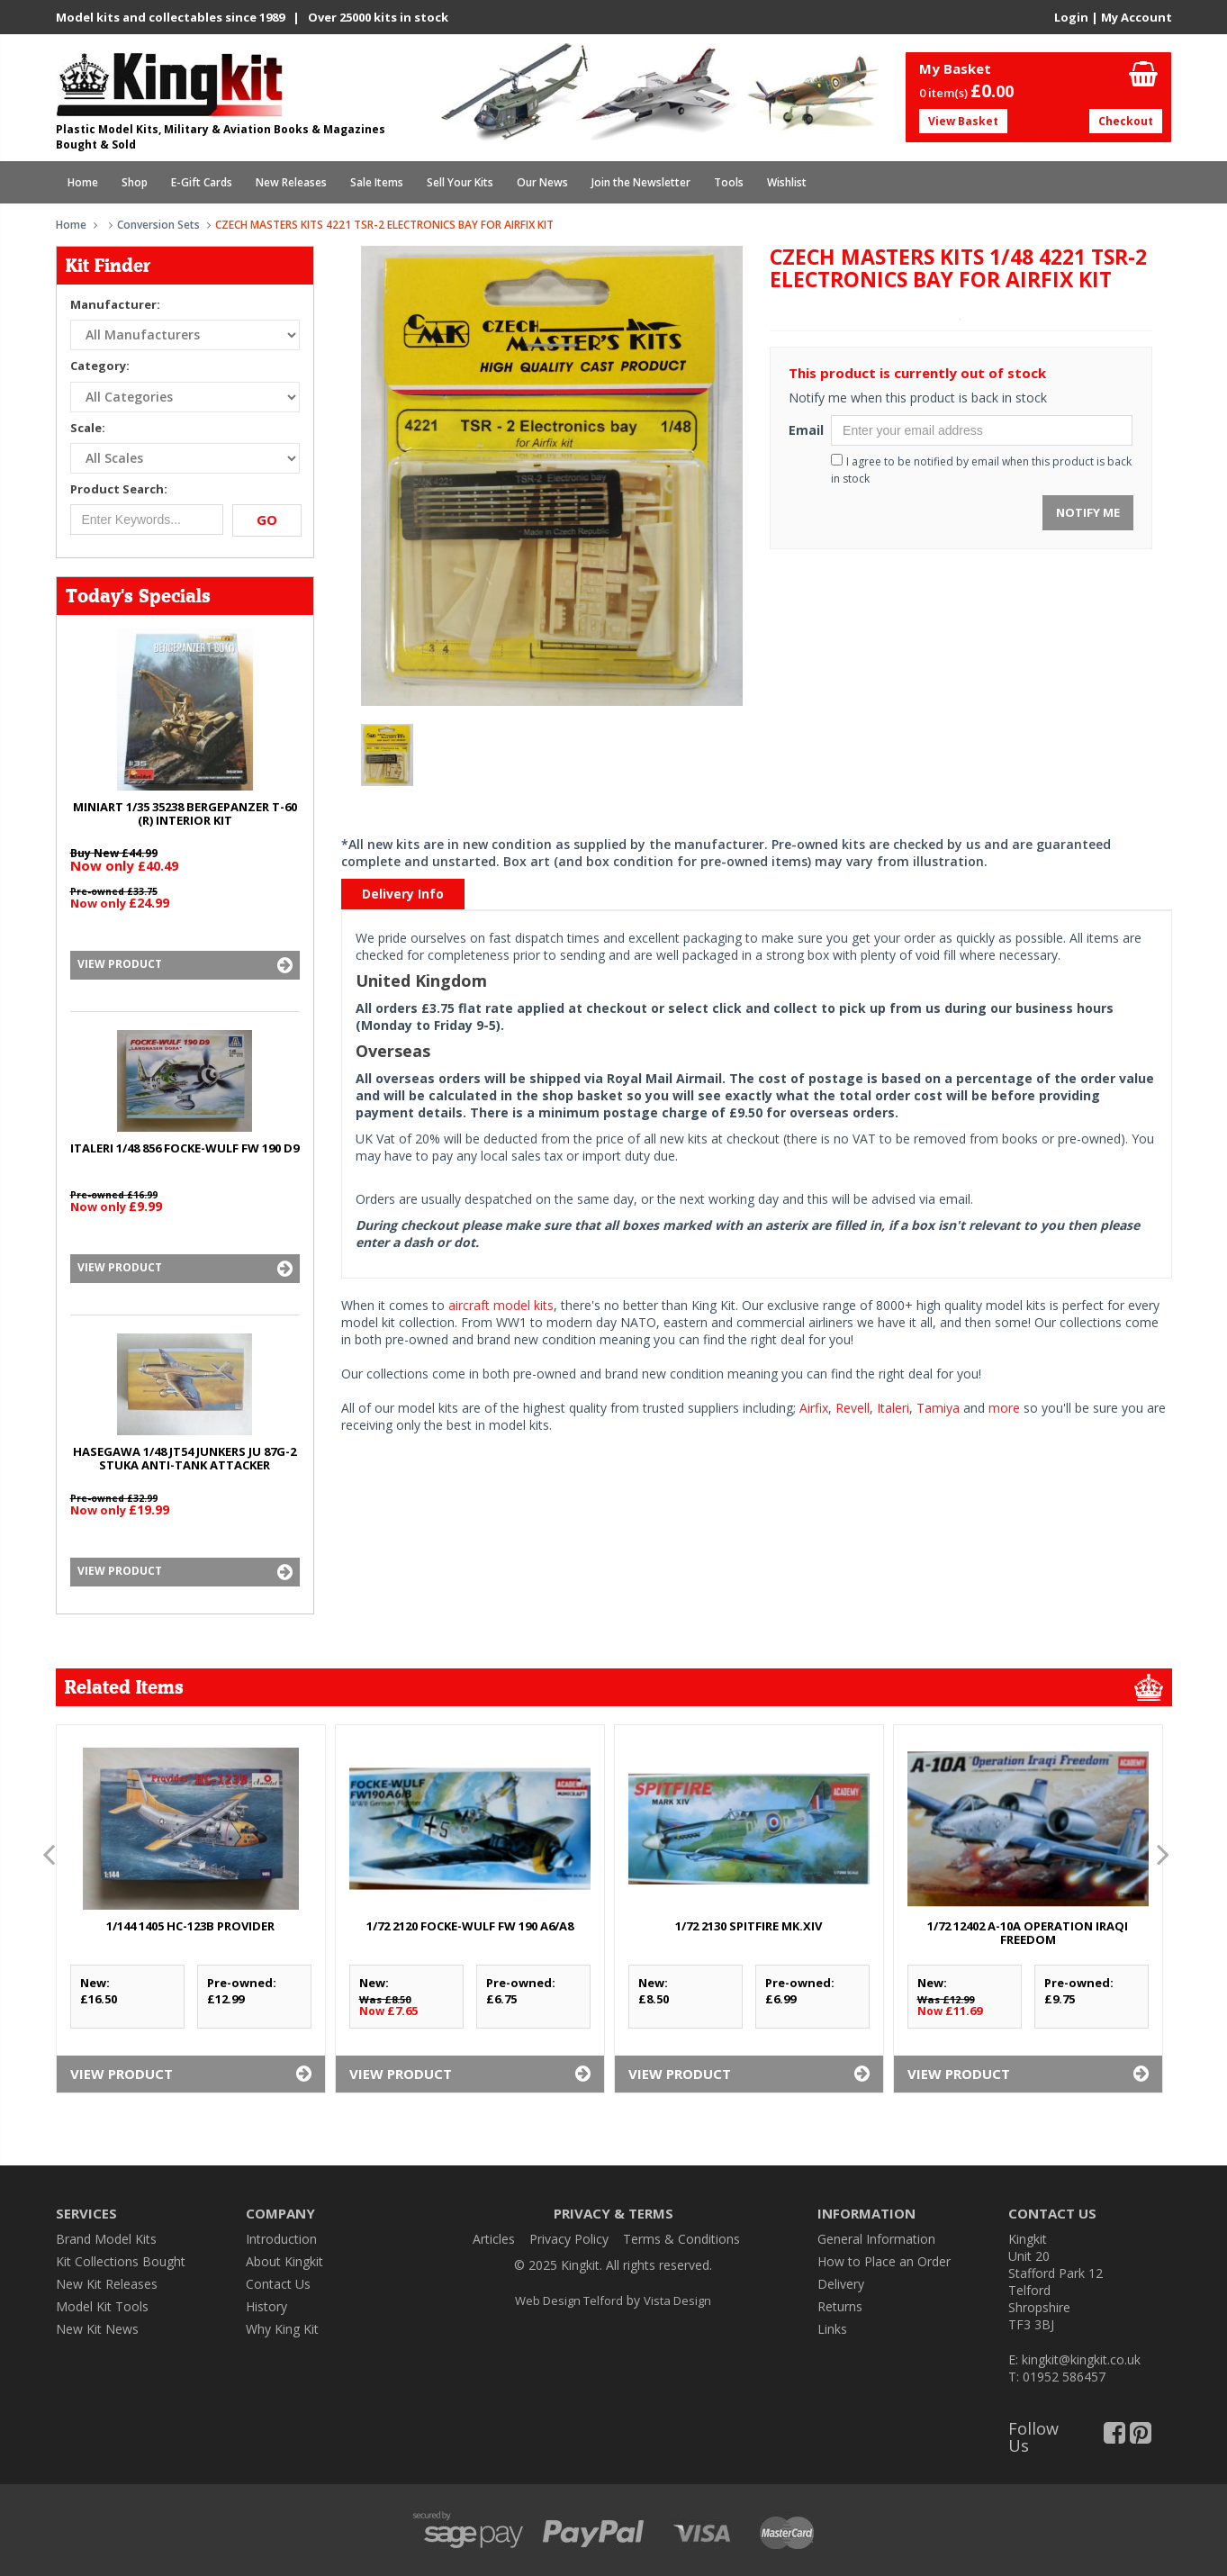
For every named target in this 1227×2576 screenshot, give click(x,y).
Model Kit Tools (102, 2306)
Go (267, 520)
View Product (185, 965)
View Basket (963, 121)
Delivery (840, 2283)
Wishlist (787, 182)
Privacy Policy (569, 2238)
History (266, 2306)
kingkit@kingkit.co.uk (1081, 2359)
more (1004, 1407)
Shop (135, 182)
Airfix (813, 1407)
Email (803, 429)
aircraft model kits (501, 1305)
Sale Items (376, 182)
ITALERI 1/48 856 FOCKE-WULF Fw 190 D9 (184, 1148)
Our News (542, 182)
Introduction (281, 2238)
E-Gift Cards (201, 182)
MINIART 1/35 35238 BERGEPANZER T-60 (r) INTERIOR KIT (185, 813)
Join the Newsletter (640, 182)
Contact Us (278, 2283)
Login (1071, 17)
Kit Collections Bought (120, 2261)
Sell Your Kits (460, 182)
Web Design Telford (569, 2300)
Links (832, 2328)
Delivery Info (403, 893)
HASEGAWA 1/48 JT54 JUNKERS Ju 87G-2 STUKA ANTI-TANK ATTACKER (184, 1458)
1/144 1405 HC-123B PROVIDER (190, 1926)
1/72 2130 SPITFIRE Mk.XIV (748, 1926)
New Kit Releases (107, 2283)
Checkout (1125, 121)
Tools (729, 182)
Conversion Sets (158, 224)
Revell (852, 1407)
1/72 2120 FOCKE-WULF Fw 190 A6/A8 (469, 1926)
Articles (494, 2238)
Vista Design (677, 2300)
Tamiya (938, 1407)
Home (83, 182)
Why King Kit (282, 2328)
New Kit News (97, 2328)
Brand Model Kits (106, 2238)
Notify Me (1088, 512)
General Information (876, 2238)
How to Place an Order (884, 2261)
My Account (1136, 17)
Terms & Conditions (681, 2238)
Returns (839, 2306)
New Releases (291, 182)
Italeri (893, 1407)
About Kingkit (284, 2261)
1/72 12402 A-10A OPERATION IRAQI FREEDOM (1027, 1933)
